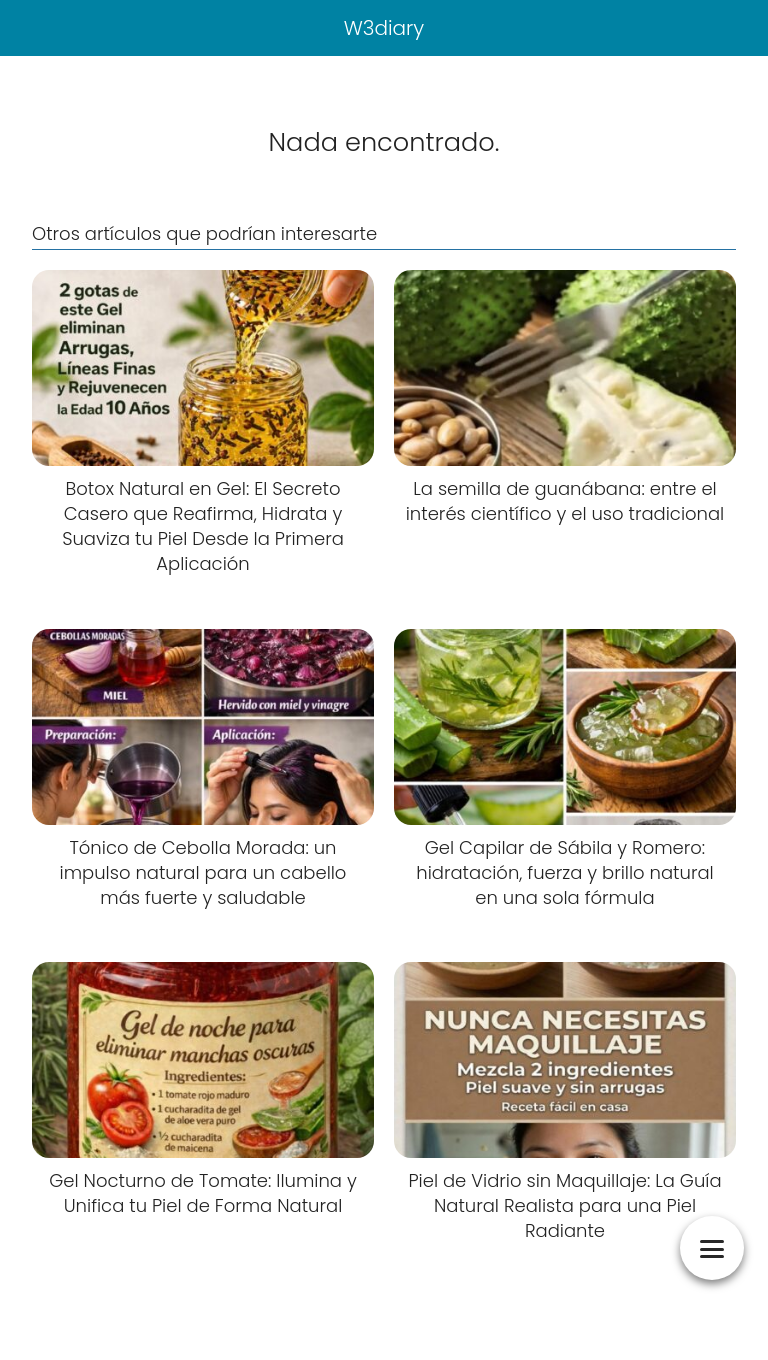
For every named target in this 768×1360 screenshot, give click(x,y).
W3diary (384, 28)
